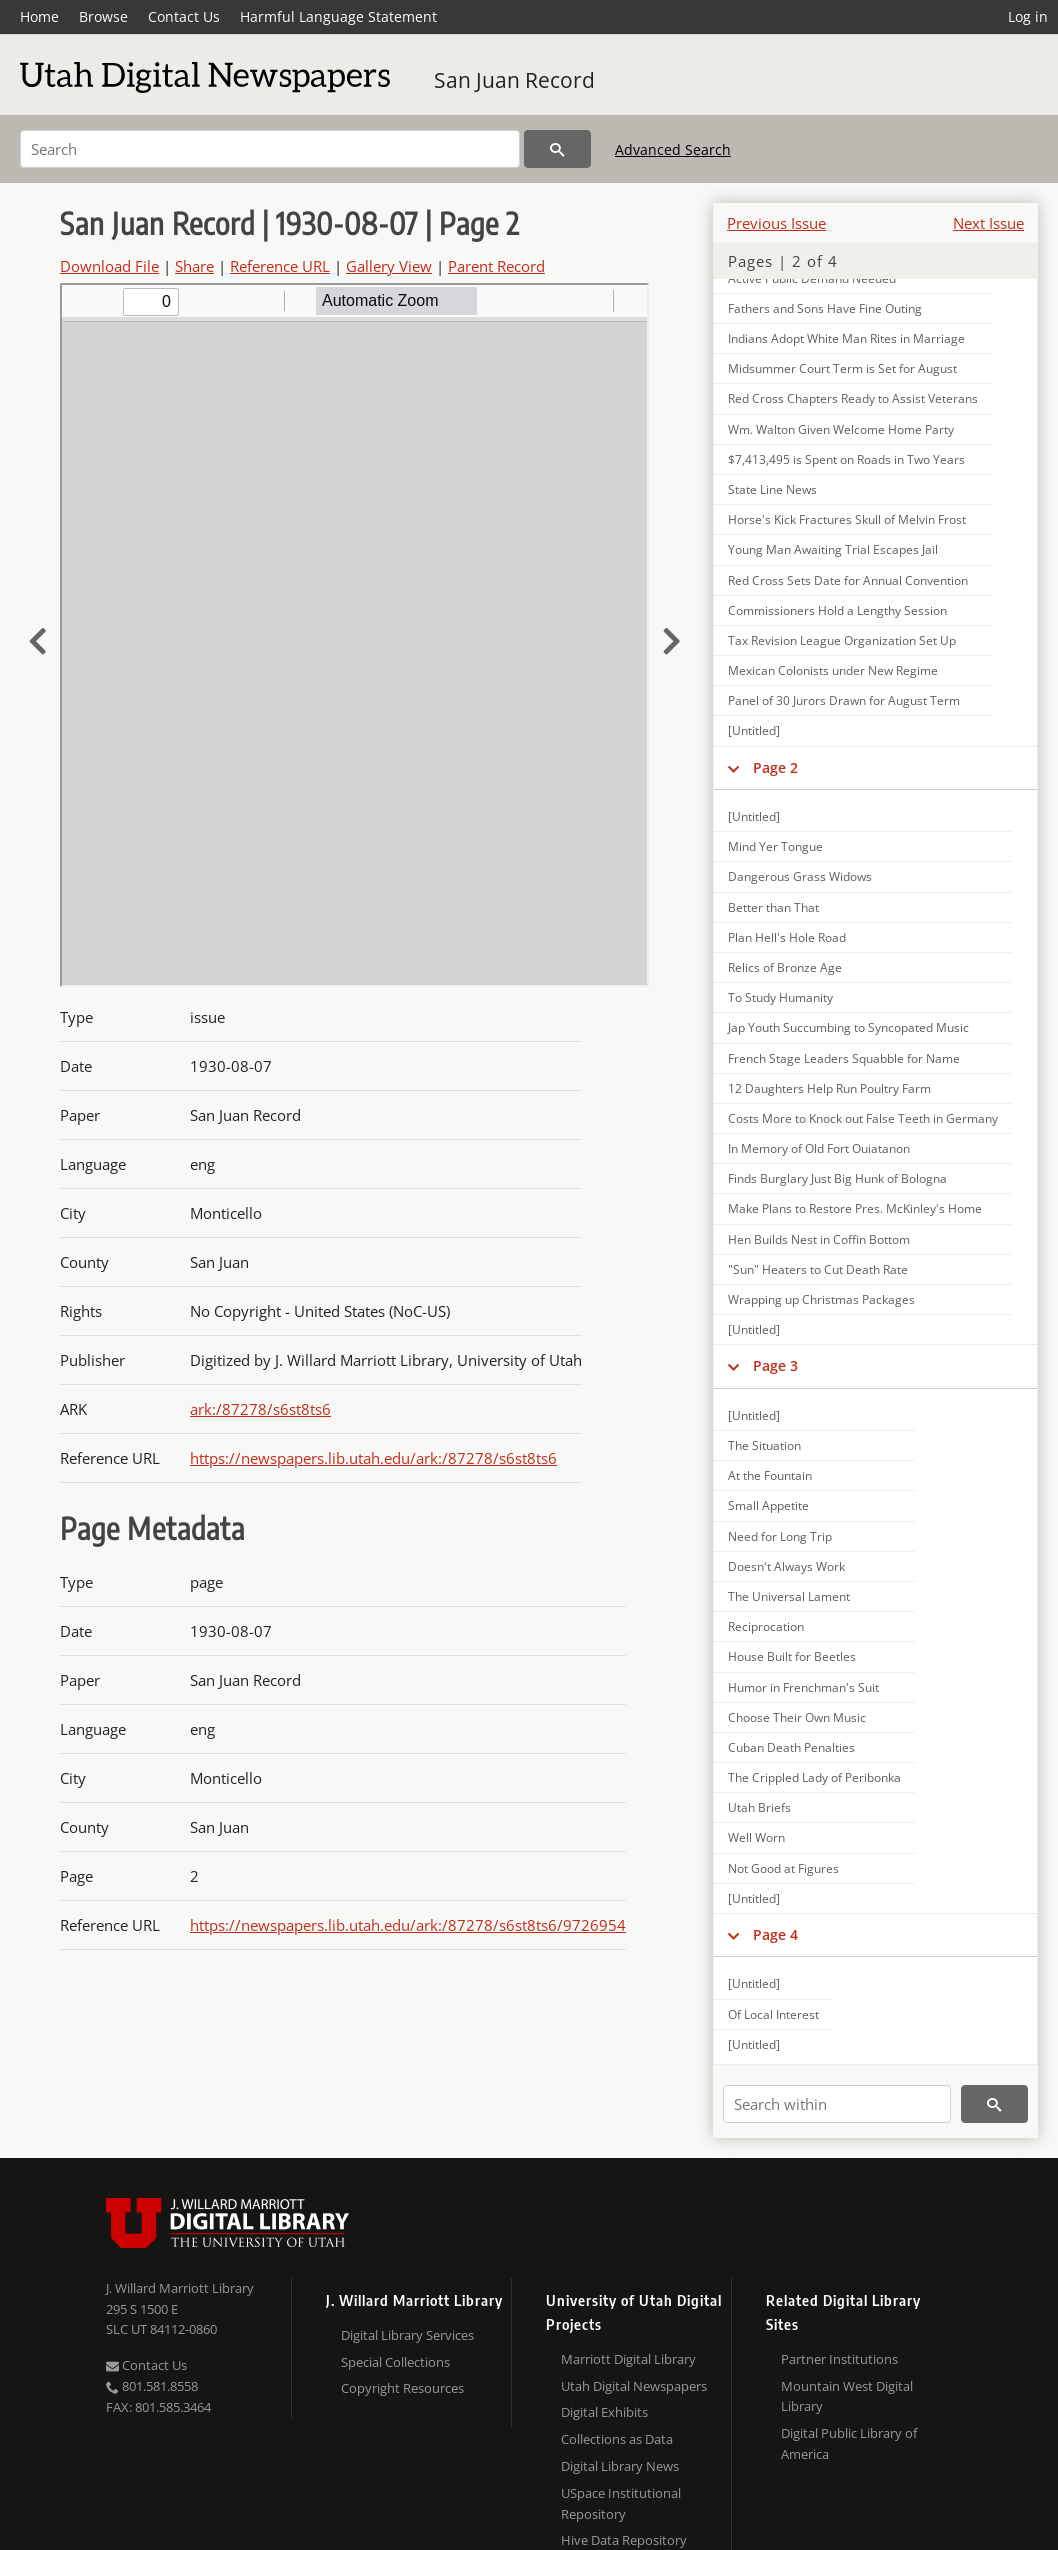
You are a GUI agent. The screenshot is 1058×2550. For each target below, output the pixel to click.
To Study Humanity (780, 997)
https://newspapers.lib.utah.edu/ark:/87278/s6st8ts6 (373, 1458)
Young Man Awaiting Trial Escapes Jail (833, 549)
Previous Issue (776, 223)
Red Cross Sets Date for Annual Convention (848, 580)
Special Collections (395, 2362)
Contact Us (184, 16)
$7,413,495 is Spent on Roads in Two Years (846, 459)
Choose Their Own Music (797, 1717)
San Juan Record (514, 80)
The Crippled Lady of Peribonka (814, 1777)
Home (39, 16)
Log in (1028, 16)
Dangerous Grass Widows (800, 876)
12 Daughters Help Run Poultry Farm (829, 1088)
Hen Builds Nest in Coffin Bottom (819, 1239)
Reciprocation (766, 1626)
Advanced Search (673, 149)
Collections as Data (617, 2439)
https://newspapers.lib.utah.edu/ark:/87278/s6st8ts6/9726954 (408, 1925)
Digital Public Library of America (849, 2443)
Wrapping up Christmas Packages (821, 1299)
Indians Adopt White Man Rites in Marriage (846, 338)
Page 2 (775, 767)
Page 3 (775, 1365)
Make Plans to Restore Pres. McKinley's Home (855, 1208)
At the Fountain (770, 1475)
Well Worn (756, 1837)
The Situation (764, 1445)
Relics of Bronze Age (785, 967)
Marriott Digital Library (628, 2359)
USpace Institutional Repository (621, 2503)
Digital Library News (620, 2466)
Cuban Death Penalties (791, 1747)
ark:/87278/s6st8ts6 (260, 1409)
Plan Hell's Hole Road (787, 937)
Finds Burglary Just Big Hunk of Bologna (837, 1178)
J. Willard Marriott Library (180, 2288)
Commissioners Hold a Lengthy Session (837, 610)
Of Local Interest (773, 2014)
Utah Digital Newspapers (634, 2386)
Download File (109, 266)
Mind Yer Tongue (775, 846)
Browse (103, 16)
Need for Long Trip (780, 1536)
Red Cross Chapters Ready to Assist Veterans (853, 398)
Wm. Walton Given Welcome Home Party (841, 429)
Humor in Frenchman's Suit (803, 1687)
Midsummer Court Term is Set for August (842, 368)
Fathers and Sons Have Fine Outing (825, 308)
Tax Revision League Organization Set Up (842, 640)
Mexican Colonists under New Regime (833, 670)
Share (194, 266)
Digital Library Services (407, 2335)
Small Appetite (768, 1505)
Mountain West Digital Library (847, 2396)
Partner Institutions (839, 2359)
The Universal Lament (789, 1596)
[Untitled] (754, 730)
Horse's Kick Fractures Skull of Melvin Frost (847, 519)
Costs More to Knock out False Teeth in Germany (863, 1118)
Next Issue (988, 223)
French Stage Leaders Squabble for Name (844, 1058)
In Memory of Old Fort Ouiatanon (819, 1148)
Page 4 (775, 1934)
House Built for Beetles (792, 1656)
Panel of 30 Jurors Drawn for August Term (844, 700)
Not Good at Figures (783, 1868)
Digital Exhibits (604, 2412)
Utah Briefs (759, 1807)
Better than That (773, 907)
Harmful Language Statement (338, 16)
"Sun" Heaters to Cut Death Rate (818, 1269)
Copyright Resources (402, 2388)
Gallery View (389, 266)
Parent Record (496, 266)
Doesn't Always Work (786, 1566)
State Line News (772, 489)
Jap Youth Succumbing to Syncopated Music (848, 1027)
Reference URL (280, 266)
